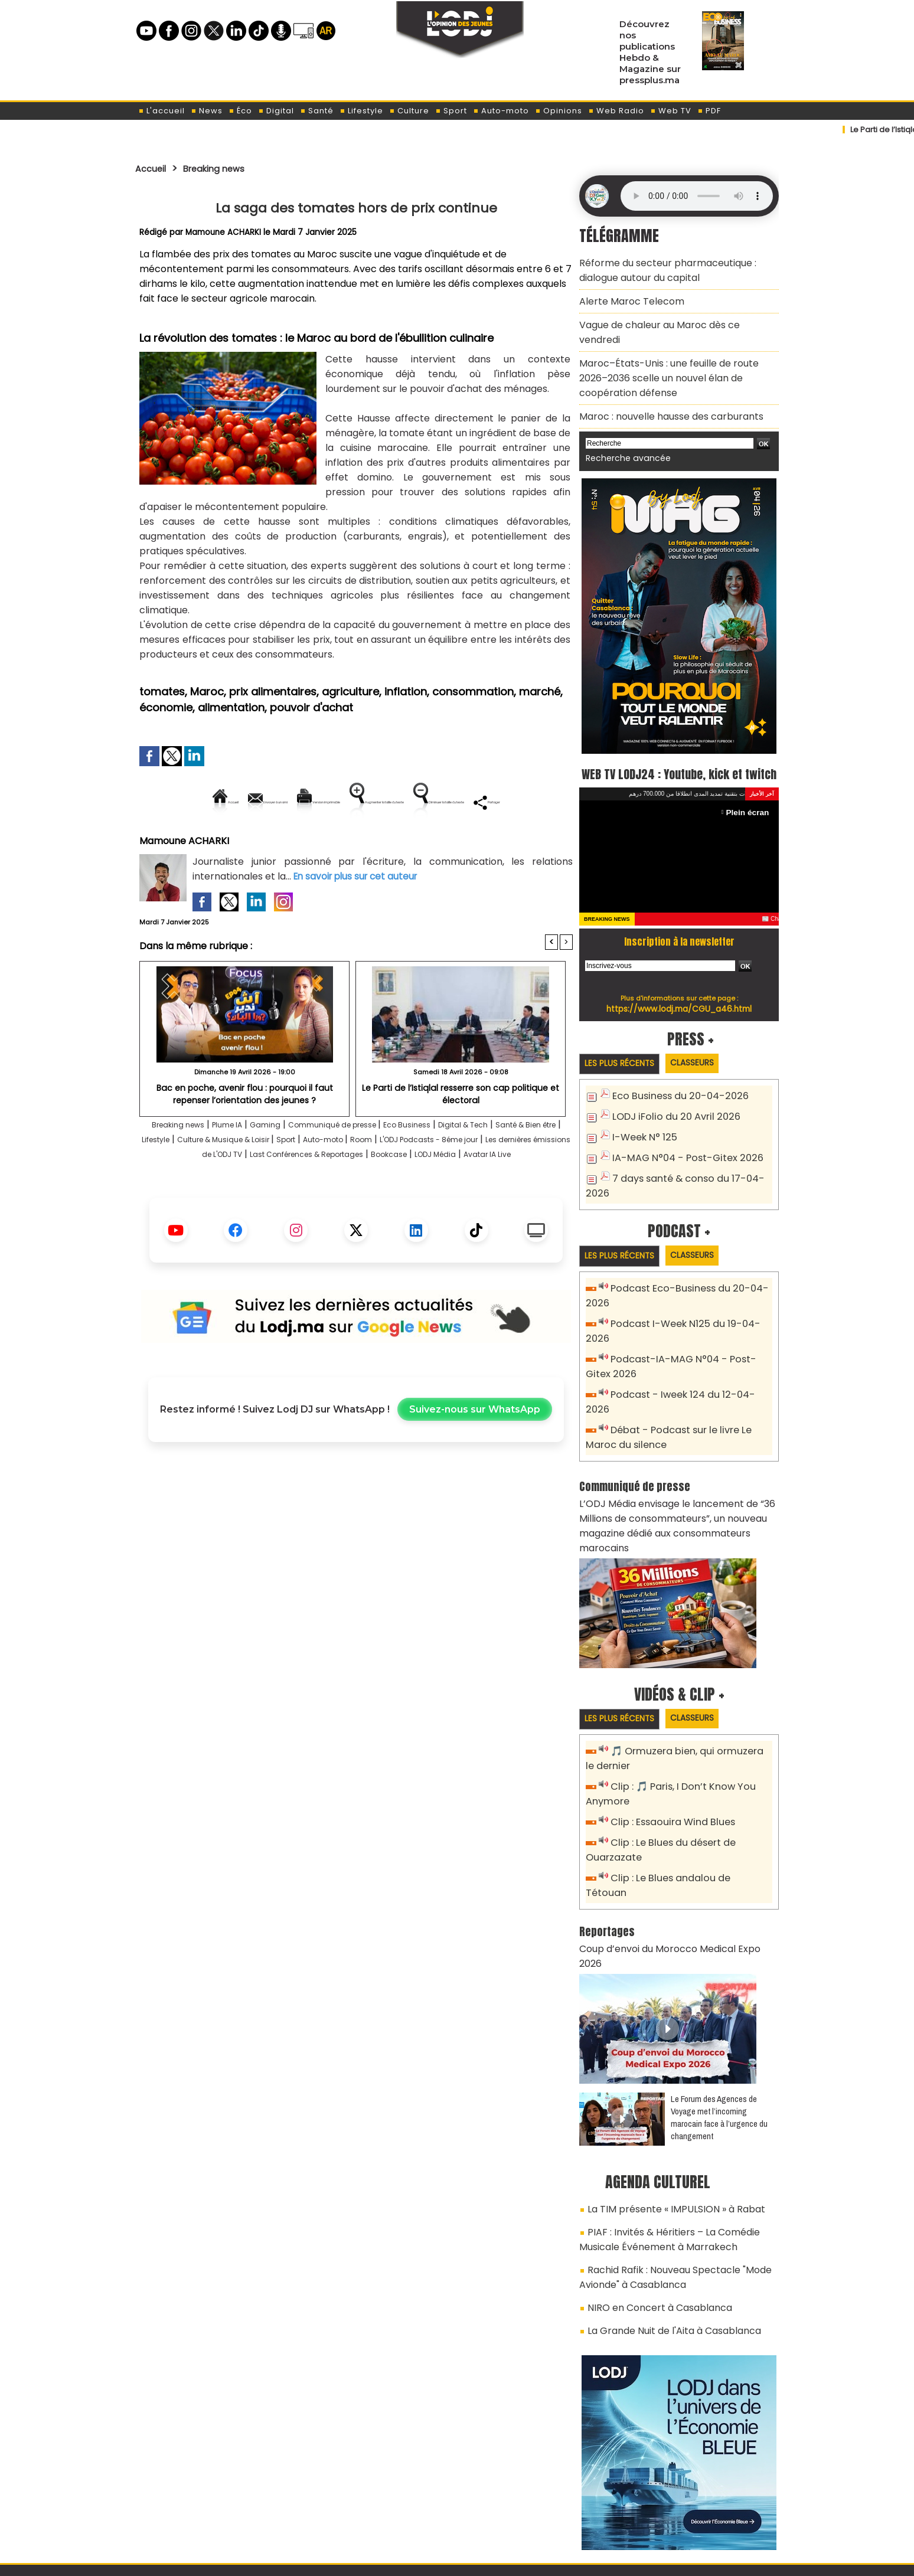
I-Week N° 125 (642, 1124)
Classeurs (707, 1051)
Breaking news (226, 168)
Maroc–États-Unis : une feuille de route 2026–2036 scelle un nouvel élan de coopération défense (673, 350)
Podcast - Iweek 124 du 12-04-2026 (686, 1360)
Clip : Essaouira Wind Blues (667, 1758)
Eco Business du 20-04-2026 (673, 1085)
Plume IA (241, 1165)
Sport (451, 110)
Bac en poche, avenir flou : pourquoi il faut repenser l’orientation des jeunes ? (245, 1133)
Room (516, 1179)
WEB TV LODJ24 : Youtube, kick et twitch (679, 749)
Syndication (486, 2560)
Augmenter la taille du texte (498, 802)
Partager (432, 842)
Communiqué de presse (369, 1165)
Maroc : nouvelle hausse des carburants (661, 384)
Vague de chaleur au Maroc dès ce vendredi (670, 316)
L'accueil (161, 110)
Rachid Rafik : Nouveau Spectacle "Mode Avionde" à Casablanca (666, 2168)
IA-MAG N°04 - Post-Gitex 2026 (680, 1143)
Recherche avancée (622, 424)
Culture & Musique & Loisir (343, 1179)
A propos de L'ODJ (219, 2506)
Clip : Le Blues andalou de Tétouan (686, 1810)
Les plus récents (624, 1052)
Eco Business (460, 1165)
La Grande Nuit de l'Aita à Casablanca (664, 2215)
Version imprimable (361, 802)
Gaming (287, 1165)
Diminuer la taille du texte (326, 842)
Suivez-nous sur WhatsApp (474, 1464)
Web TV (670, 110)
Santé (317, 110)
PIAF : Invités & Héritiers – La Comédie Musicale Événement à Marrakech (679, 2135)
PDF (709, 110)
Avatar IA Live (416, 1209)
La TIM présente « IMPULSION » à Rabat (664, 2108)
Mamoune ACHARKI (224, 232)
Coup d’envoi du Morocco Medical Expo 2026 (671, 1865)
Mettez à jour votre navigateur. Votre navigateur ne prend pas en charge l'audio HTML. (697, 196)
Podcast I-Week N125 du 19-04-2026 (689, 1307)
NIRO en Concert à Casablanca (651, 2195)
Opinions (558, 110)
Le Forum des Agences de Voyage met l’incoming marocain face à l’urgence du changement (719, 2017)
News (207, 110)
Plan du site (427, 2560)
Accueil (153, 168)
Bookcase (292, 1209)
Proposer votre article (376, 2506)
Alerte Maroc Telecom (625, 295)
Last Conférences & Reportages (496, 1194)
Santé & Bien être (189, 1179)
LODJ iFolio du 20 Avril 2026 (668, 1105)
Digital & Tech (529, 1165)
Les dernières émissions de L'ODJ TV (331, 1194)
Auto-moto (501, 110)
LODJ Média (350, 1209)
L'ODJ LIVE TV (534, 2506)
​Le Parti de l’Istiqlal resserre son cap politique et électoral (460, 1133)
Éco (240, 110)
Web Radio (616, 110)
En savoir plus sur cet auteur (358, 916)
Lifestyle (361, 110)
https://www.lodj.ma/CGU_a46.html (679, 996)
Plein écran (750, 800)
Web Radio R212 (698, 2510)
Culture (409, 110)
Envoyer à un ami (249, 802)
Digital (276, 110)
